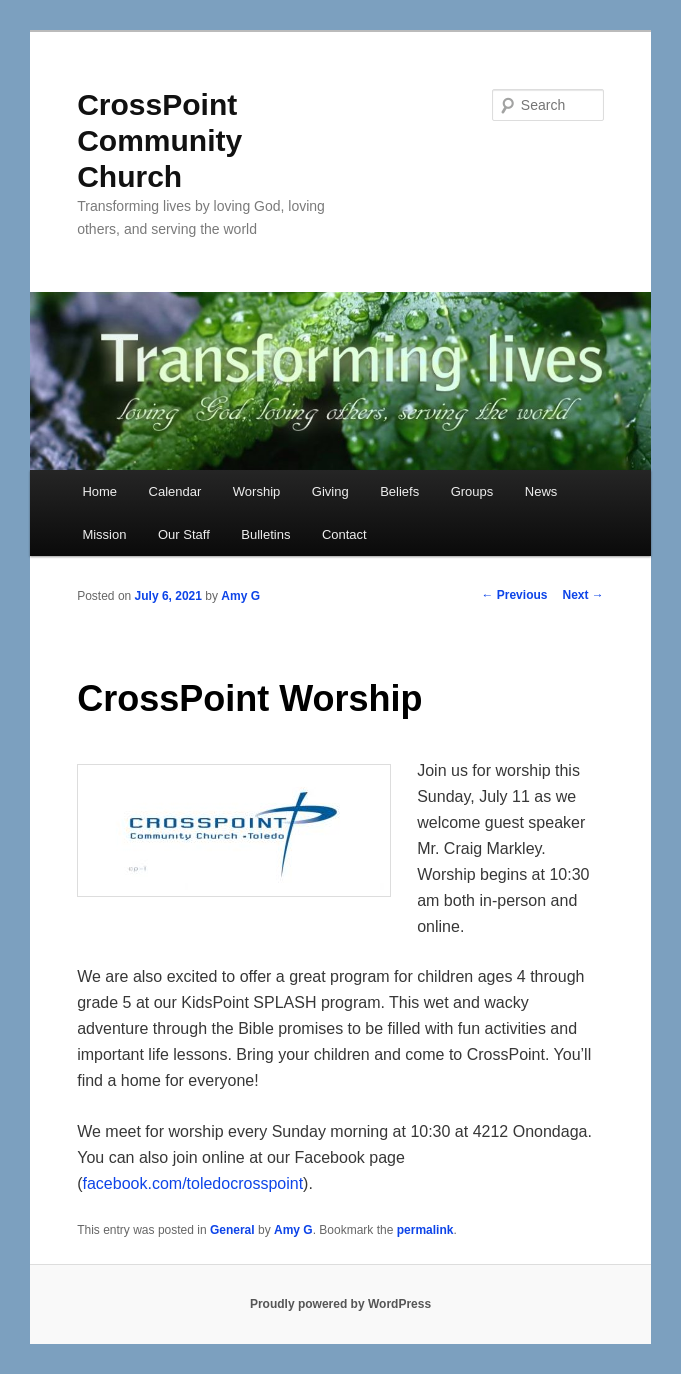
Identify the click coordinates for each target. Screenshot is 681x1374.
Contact (344, 534)
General (232, 1230)
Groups (472, 491)
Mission (104, 534)
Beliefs (399, 491)
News (541, 491)
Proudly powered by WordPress (340, 1304)
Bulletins (265, 534)
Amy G (240, 596)
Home (99, 491)
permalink (425, 1230)
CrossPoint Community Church (159, 140)
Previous (514, 595)
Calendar (175, 491)
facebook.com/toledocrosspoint (193, 1183)
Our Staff (184, 534)
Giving (330, 491)
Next (582, 595)
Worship (256, 491)
